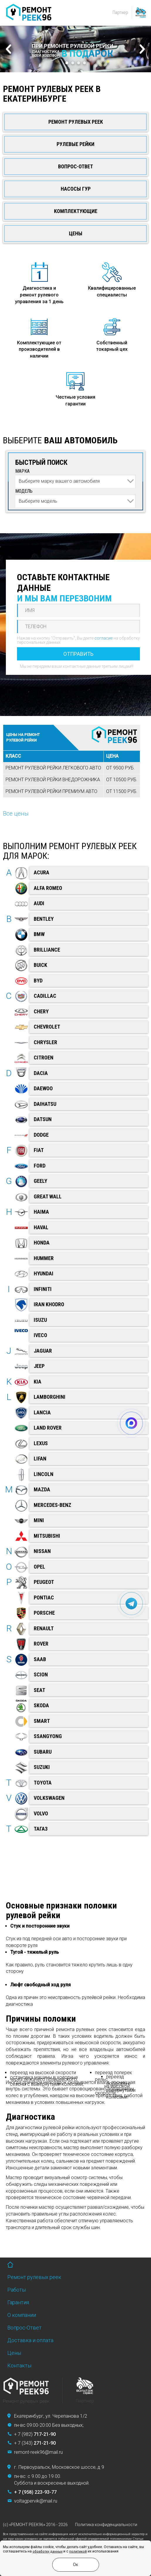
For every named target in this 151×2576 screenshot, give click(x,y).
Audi (39, 903)
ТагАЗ (40, 1829)
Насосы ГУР (76, 189)
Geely (40, 1181)
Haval (41, 1227)
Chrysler (45, 1042)
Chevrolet (47, 1027)
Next (142, 49)
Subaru (43, 1752)
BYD (38, 980)
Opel (39, 1567)
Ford (39, 1166)
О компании (21, 2315)
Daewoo (43, 1088)
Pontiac (44, 1597)
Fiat (39, 1150)
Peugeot (44, 1582)
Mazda (42, 1489)
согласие (103, 638)
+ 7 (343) (35, 2443)
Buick (40, 965)
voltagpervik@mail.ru (35, 2501)
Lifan (40, 1458)
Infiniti (43, 1289)
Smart (42, 1721)
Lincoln (43, 1474)
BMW (39, 934)
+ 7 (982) (35, 2434)
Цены (75, 233)
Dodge (41, 1135)
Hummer (44, 1258)
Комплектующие (75, 211)
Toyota (43, 1783)
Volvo (41, 1813)
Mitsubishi (47, 1536)
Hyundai (43, 1273)
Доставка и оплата (30, 2340)
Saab (40, 1659)
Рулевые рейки (75, 144)
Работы (16, 2290)
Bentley (44, 919)
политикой (78, 2551)
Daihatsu (45, 1104)
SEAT (39, 1690)
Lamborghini (49, 1397)
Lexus (41, 1443)
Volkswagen (49, 1798)
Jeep (39, 1366)
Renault (44, 1628)
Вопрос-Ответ (75, 166)
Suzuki (42, 1767)
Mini (39, 1520)
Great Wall (48, 1196)
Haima (41, 1212)
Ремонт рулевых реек (75, 122)
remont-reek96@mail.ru (38, 2452)
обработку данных (47, 2551)
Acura (41, 872)
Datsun (43, 1119)
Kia (37, 1381)
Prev (8, 49)
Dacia (41, 1073)
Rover (41, 1644)
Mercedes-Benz (52, 1505)
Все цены (16, 813)
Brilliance (47, 950)
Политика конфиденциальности (106, 2524)
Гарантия (18, 2302)
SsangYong (48, 1736)
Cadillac (45, 996)
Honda (42, 1243)
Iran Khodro (49, 1304)
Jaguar (43, 1351)
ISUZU (40, 1320)
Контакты (19, 2365)
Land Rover (48, 1428)
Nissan (42, 1551)
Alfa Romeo (48, 888)
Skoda (41, 1705)
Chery (41, 1011)
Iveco (40, 1335)
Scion (41, 1674)
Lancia (42, 1412)
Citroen (43, 1057)
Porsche (44, 1613)
